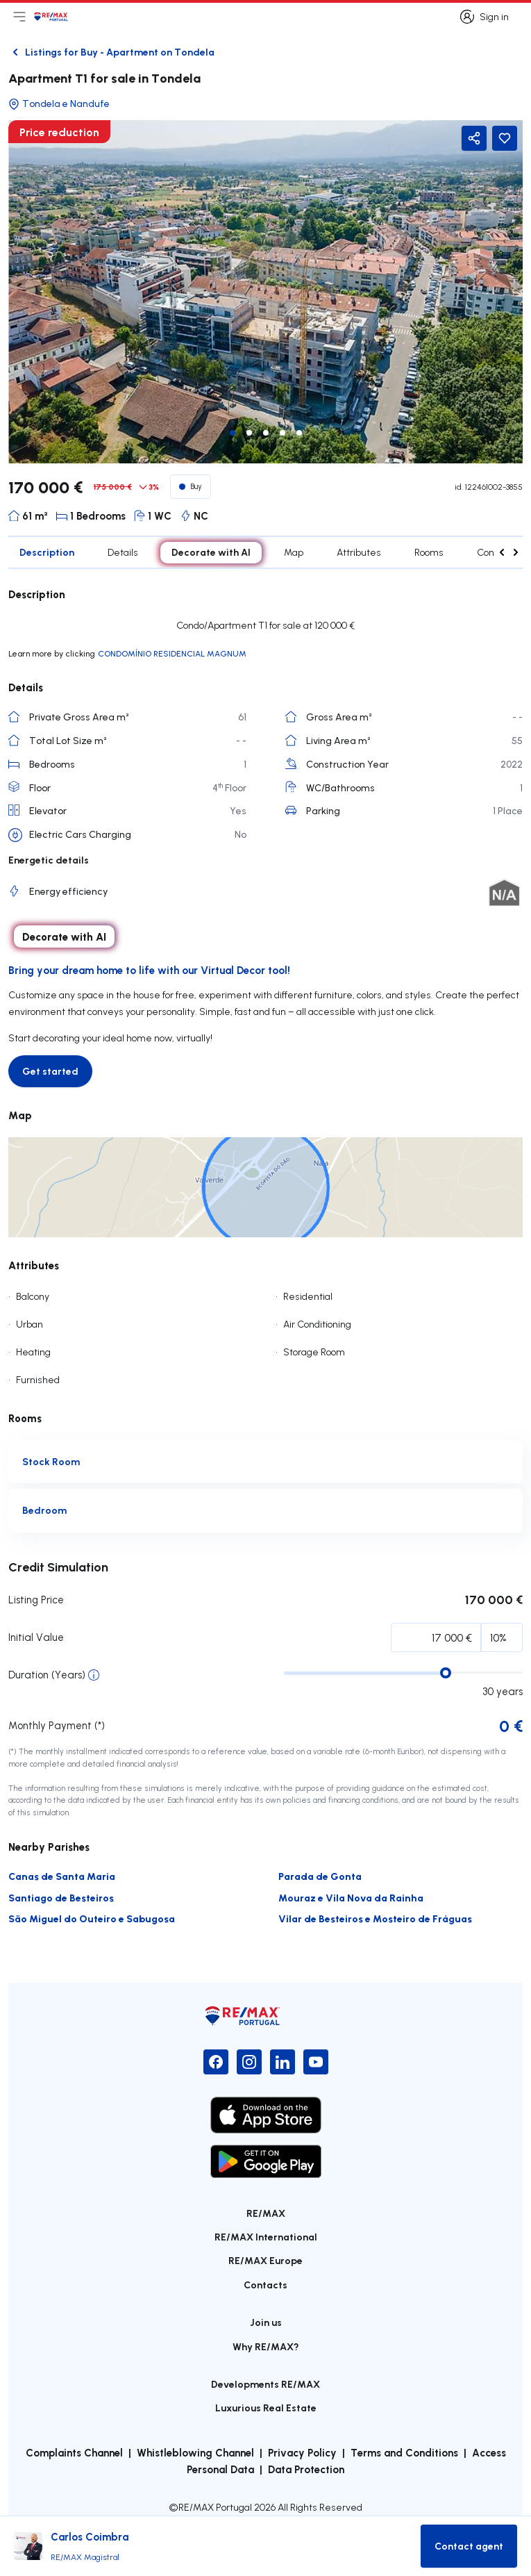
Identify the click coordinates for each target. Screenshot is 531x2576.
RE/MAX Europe (265, 2260)
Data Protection (306, 2469)
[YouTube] (315, 2061)
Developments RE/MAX (265, 2384)
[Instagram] (249, 2061)
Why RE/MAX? (266, 2346)
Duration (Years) (46, 1674)
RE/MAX (265, 2213)
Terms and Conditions (404, 2452)
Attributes (359, 552)
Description (46, 552)
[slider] (445, 1672)
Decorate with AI (211, 552)
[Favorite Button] (505, 138)
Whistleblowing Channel (195, 2452)
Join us (266, 2322)
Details (123, 552)
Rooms (429, 552)
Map (293, 552)
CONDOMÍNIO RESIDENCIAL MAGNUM (172, 653)
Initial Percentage (68, 1640)
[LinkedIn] (282, 2061)
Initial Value (36, 1637)
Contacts (265, 2284)
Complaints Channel (74, 2452)
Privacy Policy (302, 2452)
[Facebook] (215, 2061)
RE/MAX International (265, 2236)
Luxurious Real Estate (266, 2407)
